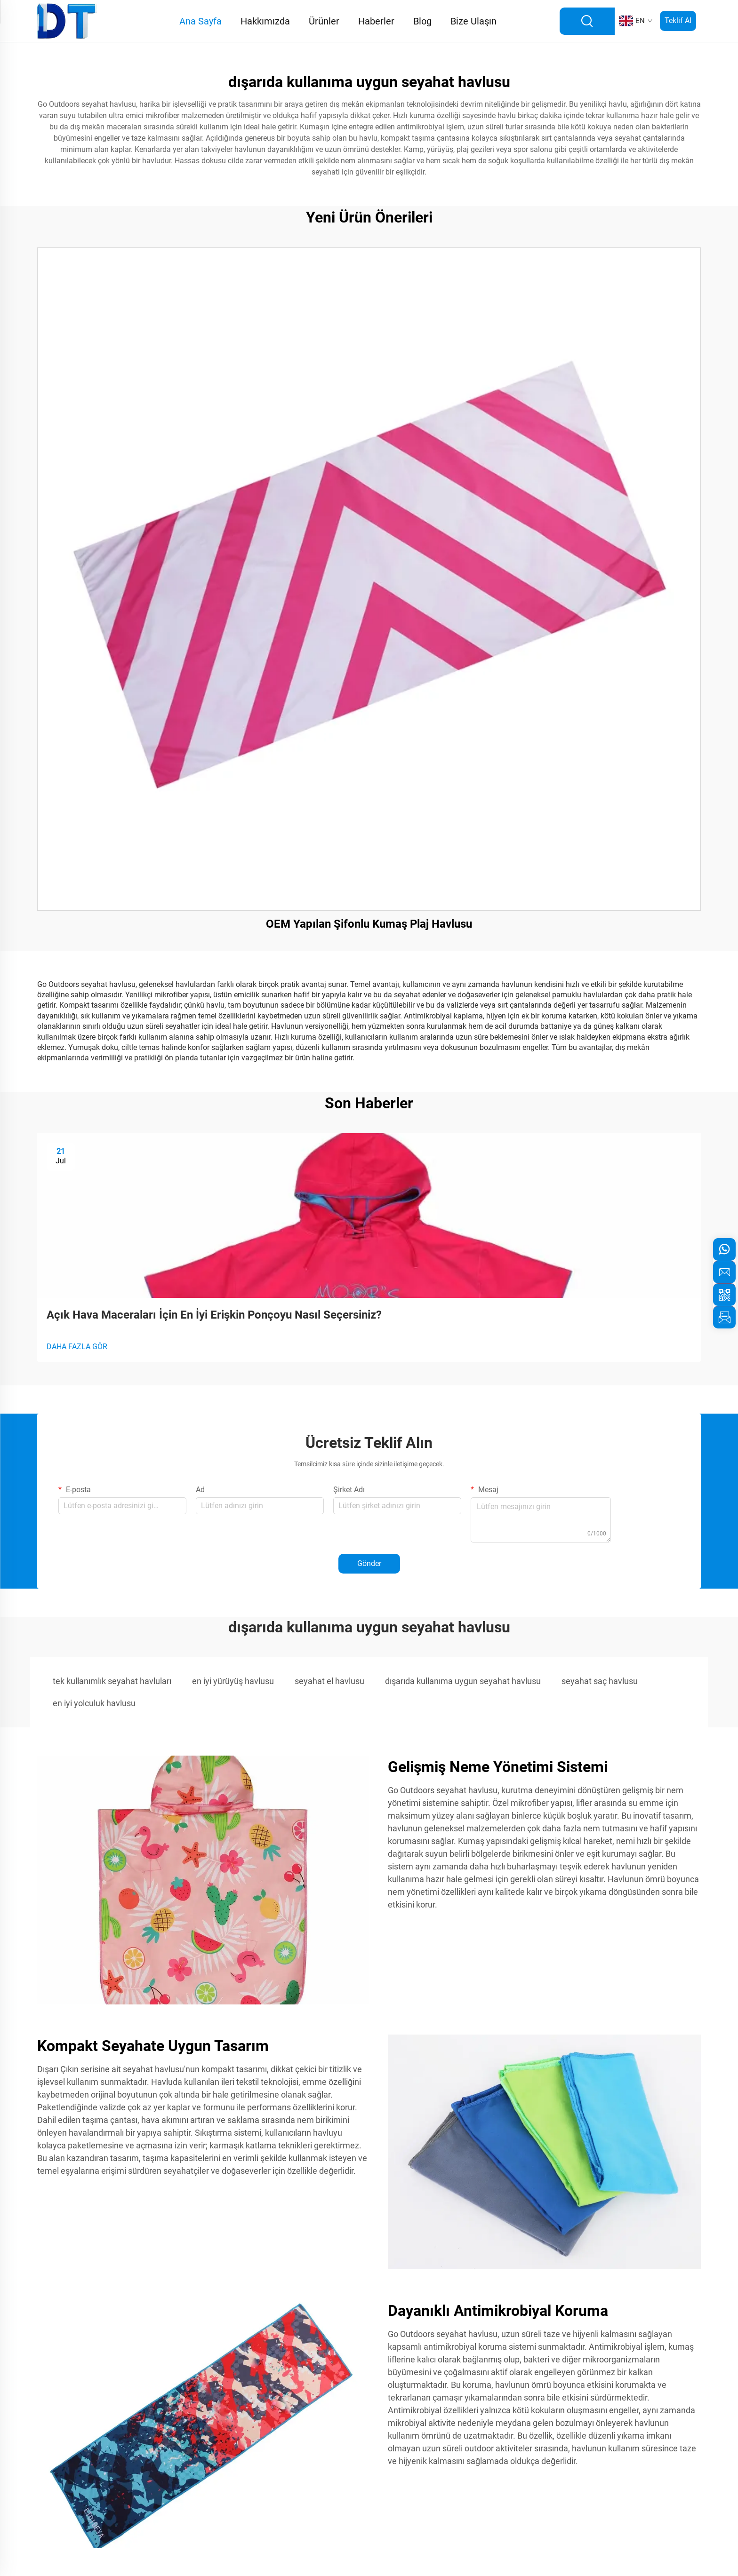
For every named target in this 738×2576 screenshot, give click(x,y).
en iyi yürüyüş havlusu (233, 1681)
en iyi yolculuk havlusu (94, 1703)
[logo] (67, 20)
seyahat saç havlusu (600, 1681)
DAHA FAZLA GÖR (77, 1346)
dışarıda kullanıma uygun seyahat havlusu (463, 1681)
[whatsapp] (724, 1249)
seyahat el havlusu (329, 1681)
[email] (724, 1272)
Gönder (369, 1563)
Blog (422, 21)
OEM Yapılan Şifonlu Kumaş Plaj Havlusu (369, 923)
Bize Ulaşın (473, 21)
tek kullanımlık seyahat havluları (112, 1681)
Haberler (376, 21)
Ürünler (324, 21)
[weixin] (724, 1294)
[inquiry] (724, 1317)
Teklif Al (678, 20)
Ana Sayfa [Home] (200, 21)
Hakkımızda (265, 21)
